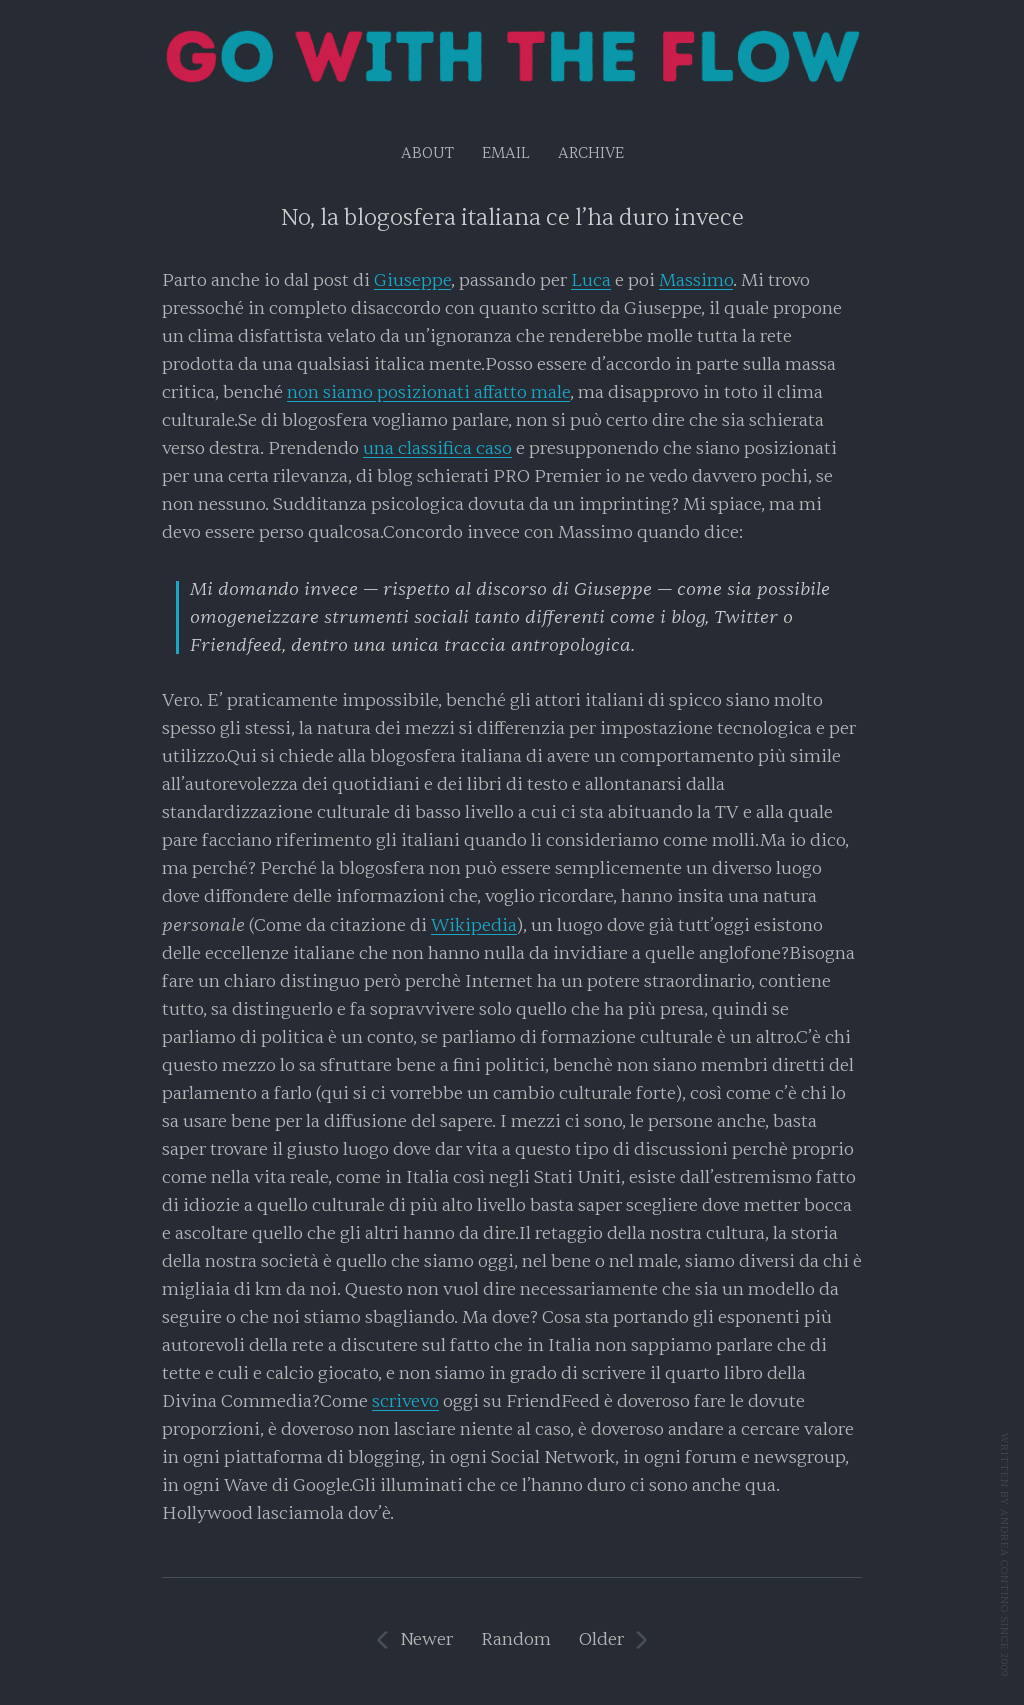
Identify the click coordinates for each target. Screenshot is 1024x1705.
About (427, 153)
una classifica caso (437, 448)
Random (516, 1639)
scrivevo (405, 1401)
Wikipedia (474, 925)
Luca (591, 280)
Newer (426, 1639)
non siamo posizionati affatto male (428, 392)
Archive (591, 153)
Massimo (696, 280)
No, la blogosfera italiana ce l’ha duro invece (512, 217)
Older (601, 1639)
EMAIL (506, 153)
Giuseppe (412, 280)
